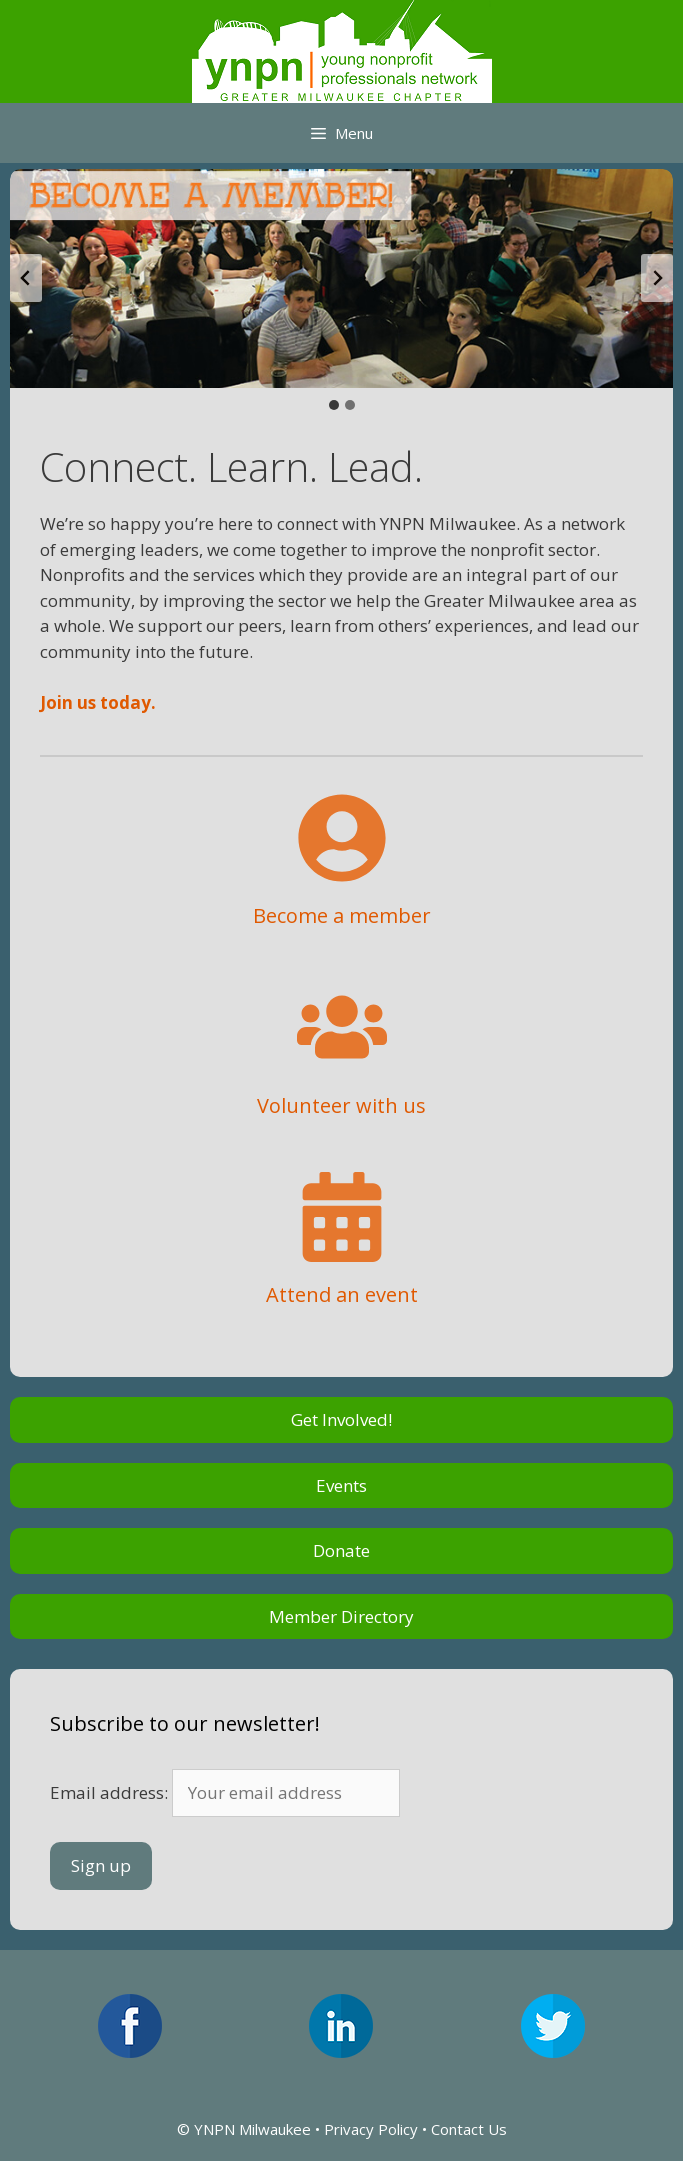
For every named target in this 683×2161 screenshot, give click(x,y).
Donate (341, 1550)
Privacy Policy (371, 2129)
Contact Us (469, 2129)
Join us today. (98, 702)
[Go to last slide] (26, 278)
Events (341, 1485)
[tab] (334, 405)
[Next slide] (657, 278)
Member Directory (341, 1616)
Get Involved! (341, 1419)
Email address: (225, 1792)
